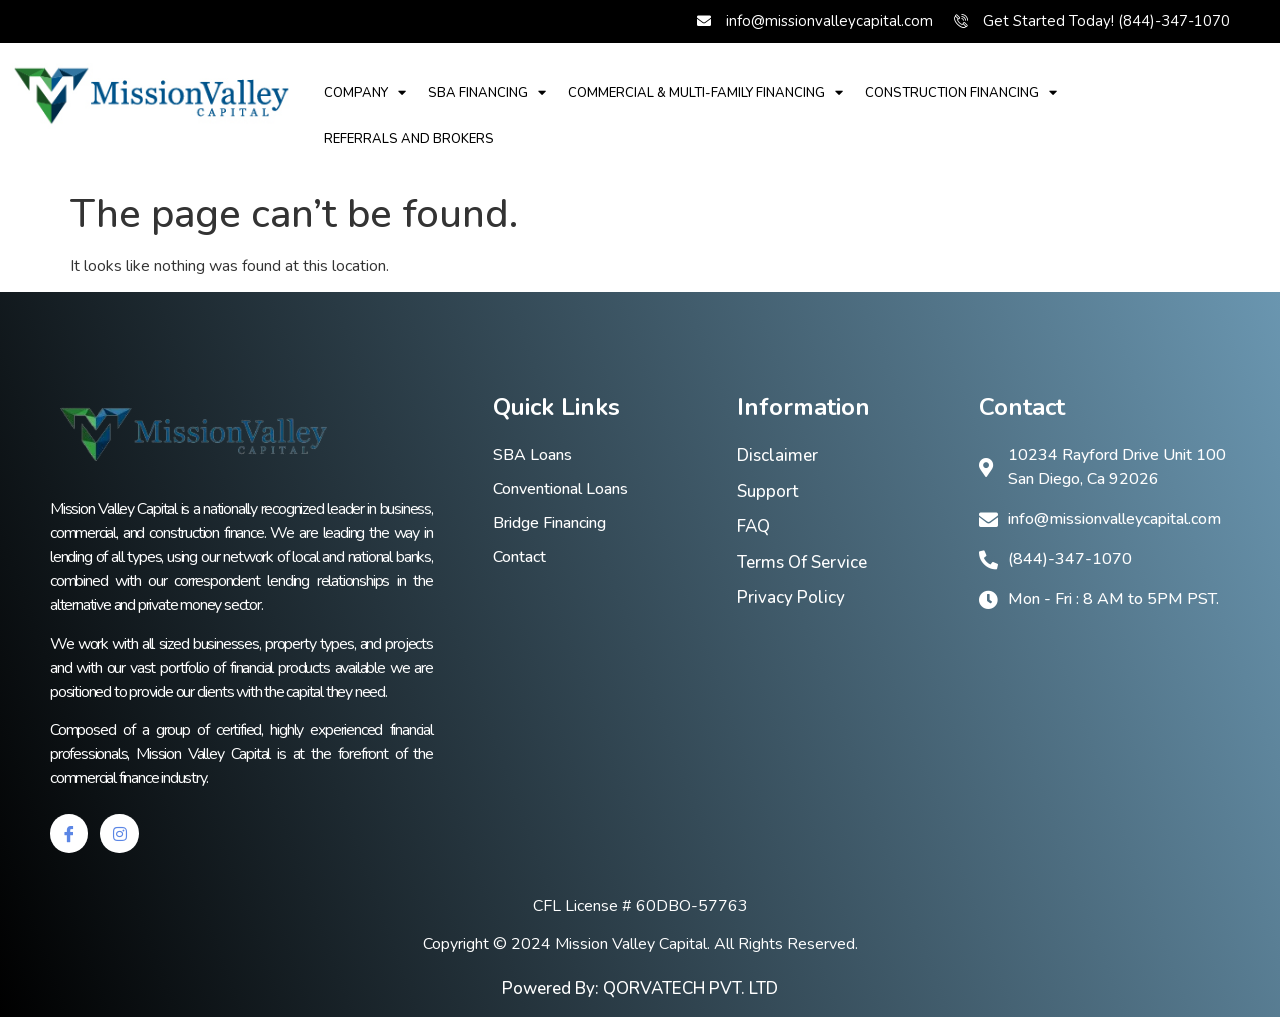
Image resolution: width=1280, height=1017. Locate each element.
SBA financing (487, 92)
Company (365, 92)
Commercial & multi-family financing (705, 92)
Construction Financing (961, 92)
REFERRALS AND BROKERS (409, 139)
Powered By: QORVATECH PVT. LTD (640, 988)
